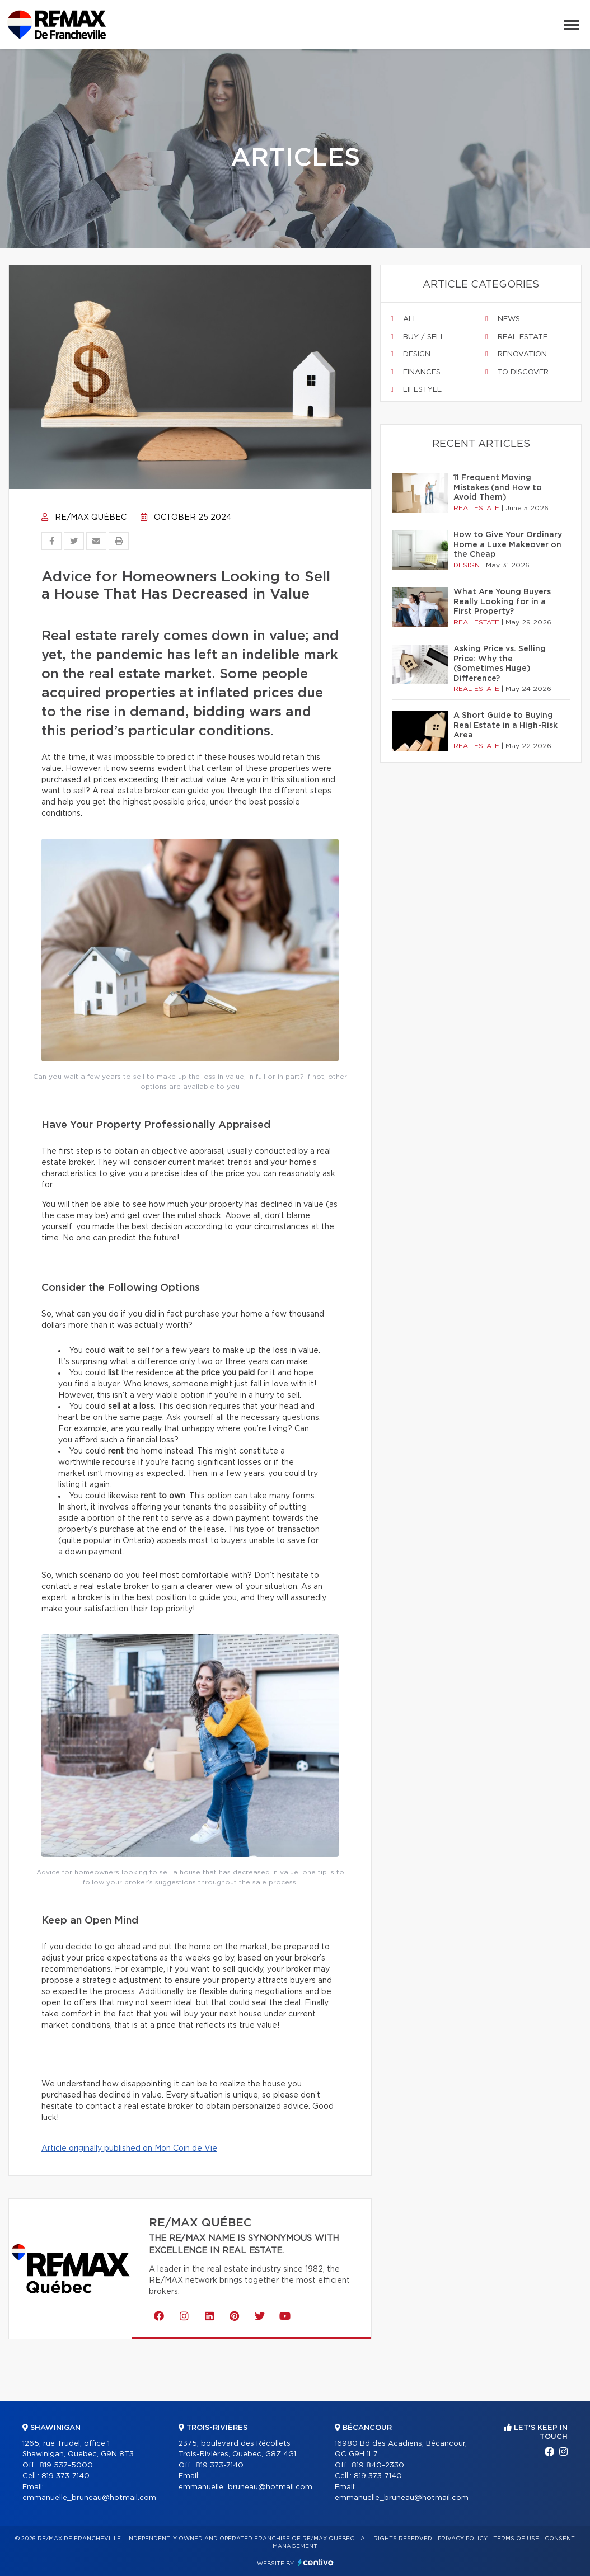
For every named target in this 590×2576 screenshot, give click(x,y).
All (404, 319)
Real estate (516, 337)
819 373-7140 (65, 2476)
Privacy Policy (463, 2538)
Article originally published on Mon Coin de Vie (129, 2148)
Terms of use (516, 2538)
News (502, 319)
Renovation (516, 354)
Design (410, 354)
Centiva (316, 2562)
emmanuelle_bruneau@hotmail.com (89, 2498)
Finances (416, 372)
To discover (517, 372)
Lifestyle (416, 389)
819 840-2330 (378, 2465)
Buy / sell (418, 337)
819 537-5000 (66, 2465)
